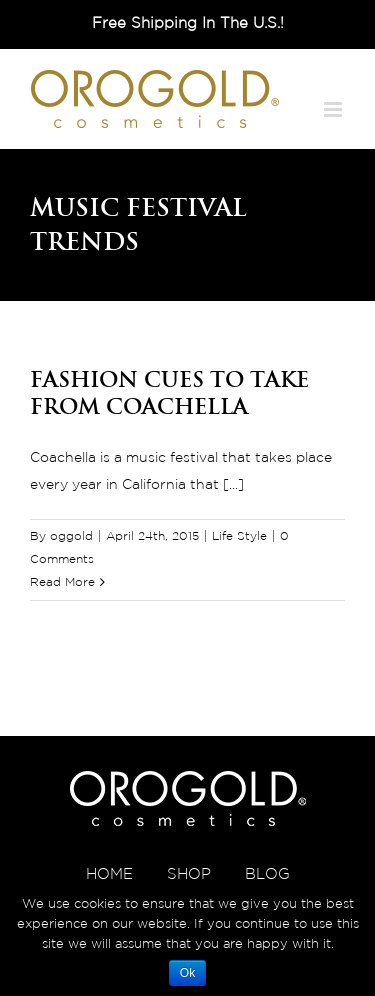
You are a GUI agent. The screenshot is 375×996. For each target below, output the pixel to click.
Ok (187, 973)
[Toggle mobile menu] (334, 109)
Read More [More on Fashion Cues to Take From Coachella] (62, 582)
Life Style (239, 536)
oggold (71, 536)
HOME (109, 874)
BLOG (267, 874)
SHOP (189, 874)
